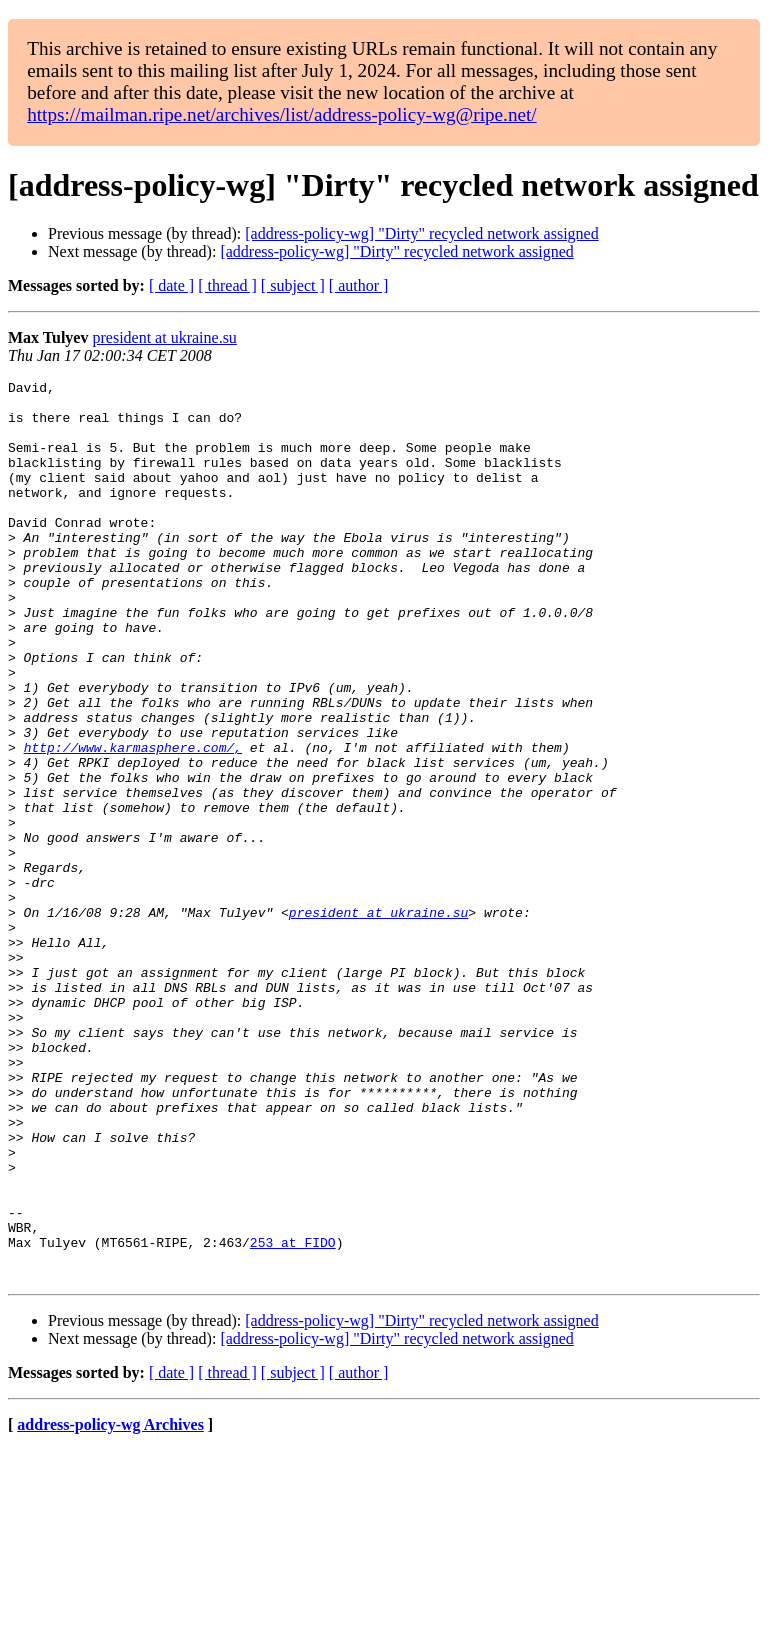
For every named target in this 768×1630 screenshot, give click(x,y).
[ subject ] (293, 285)
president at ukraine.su (164, 337)
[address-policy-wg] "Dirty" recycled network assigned (421, 233)
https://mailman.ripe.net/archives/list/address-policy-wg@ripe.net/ (282, 114)
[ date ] (171, 285)
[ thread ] (227, 285)
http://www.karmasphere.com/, (133, 822)
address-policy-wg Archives (110, 1604)
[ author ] (359, 285)
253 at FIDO (293, 1416)
